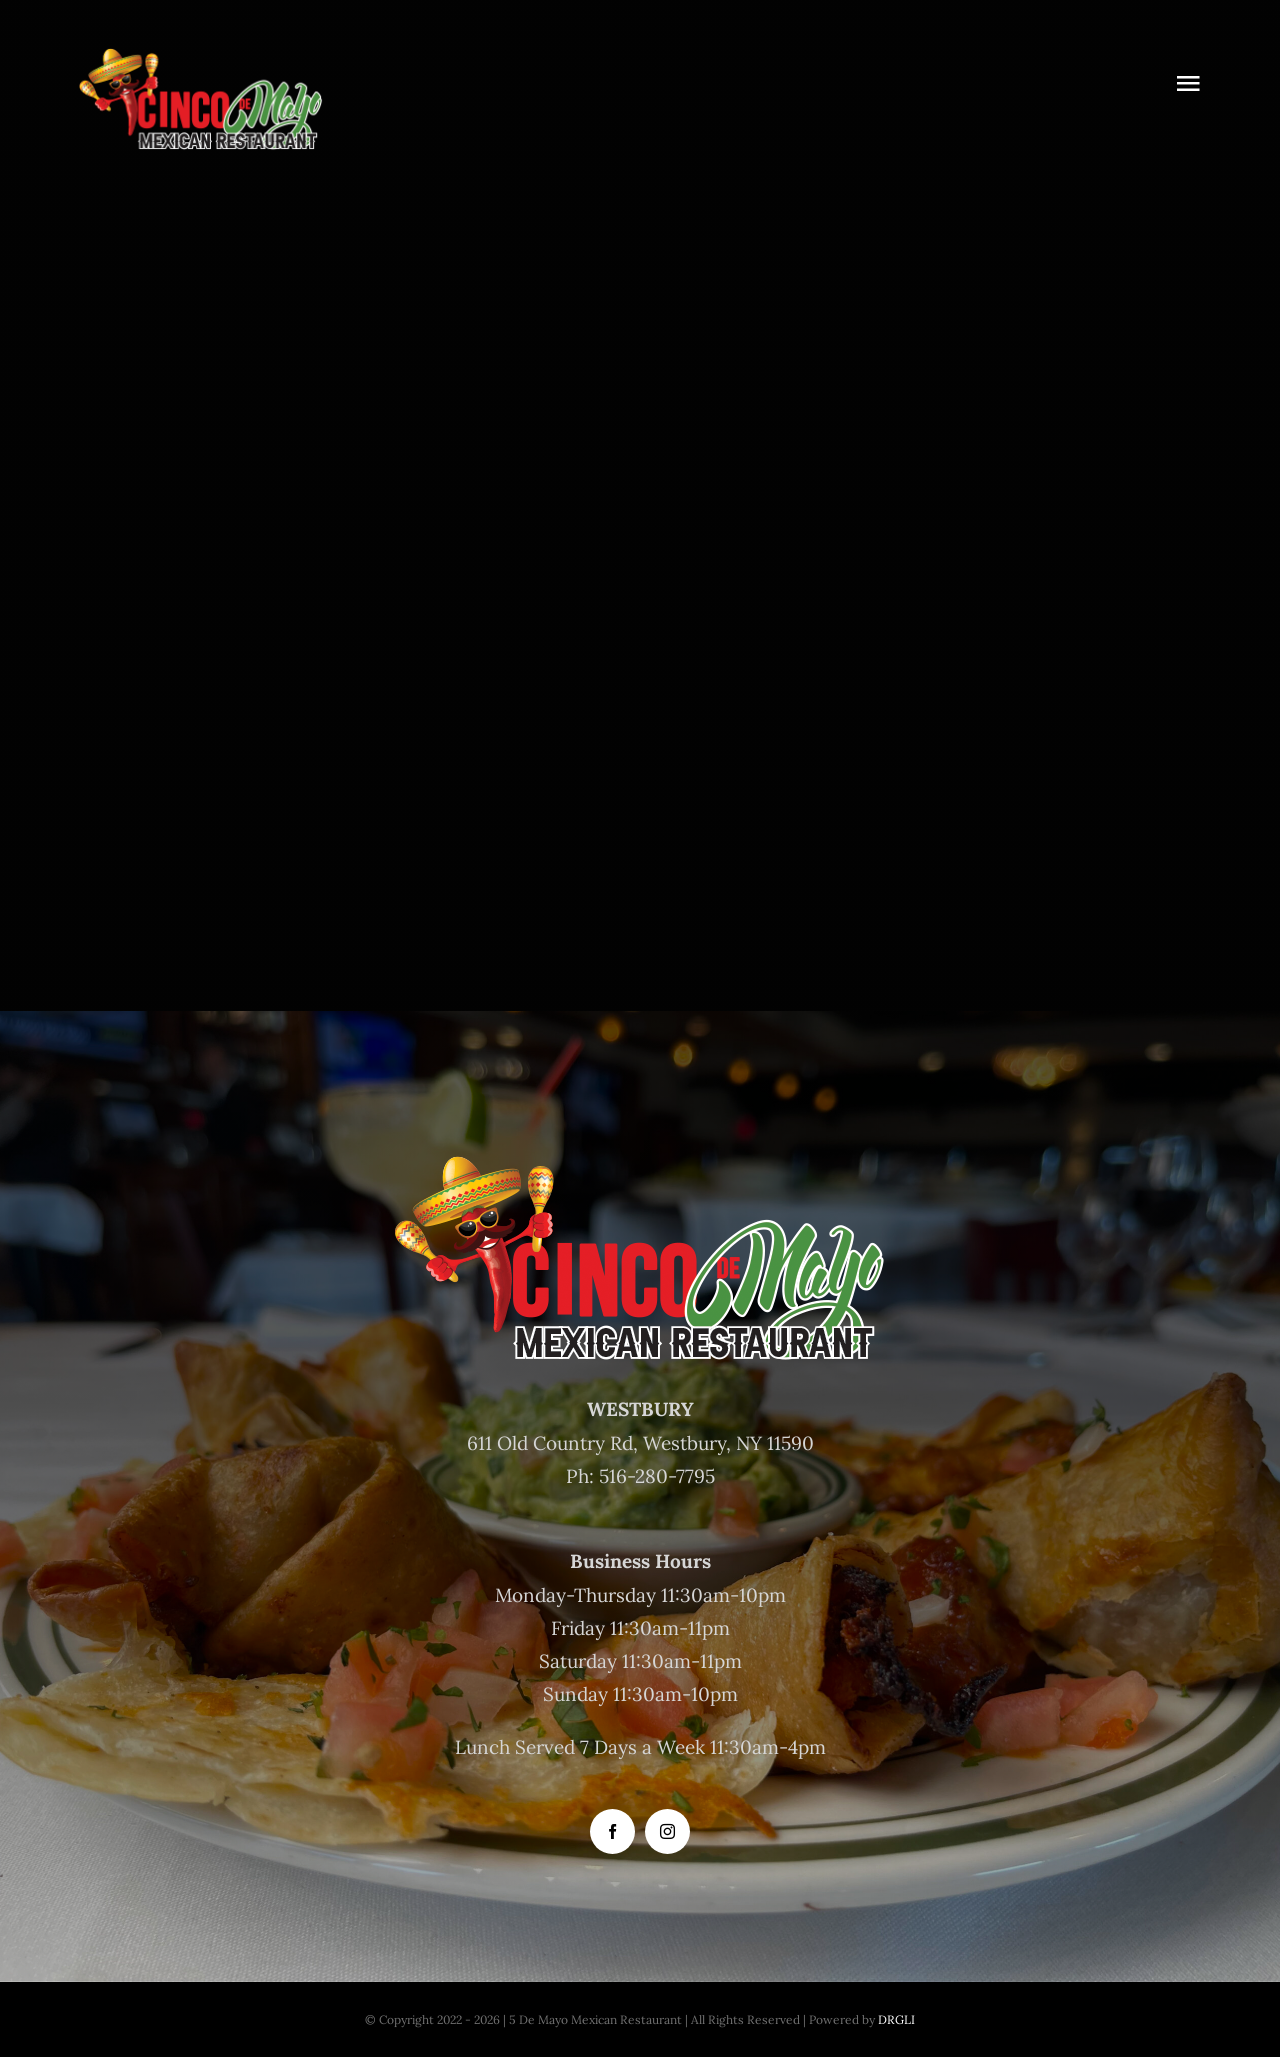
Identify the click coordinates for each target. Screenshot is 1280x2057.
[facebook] (612, 1831)
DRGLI (896, 2019)
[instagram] (667, 1831)
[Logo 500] (201, 49)
